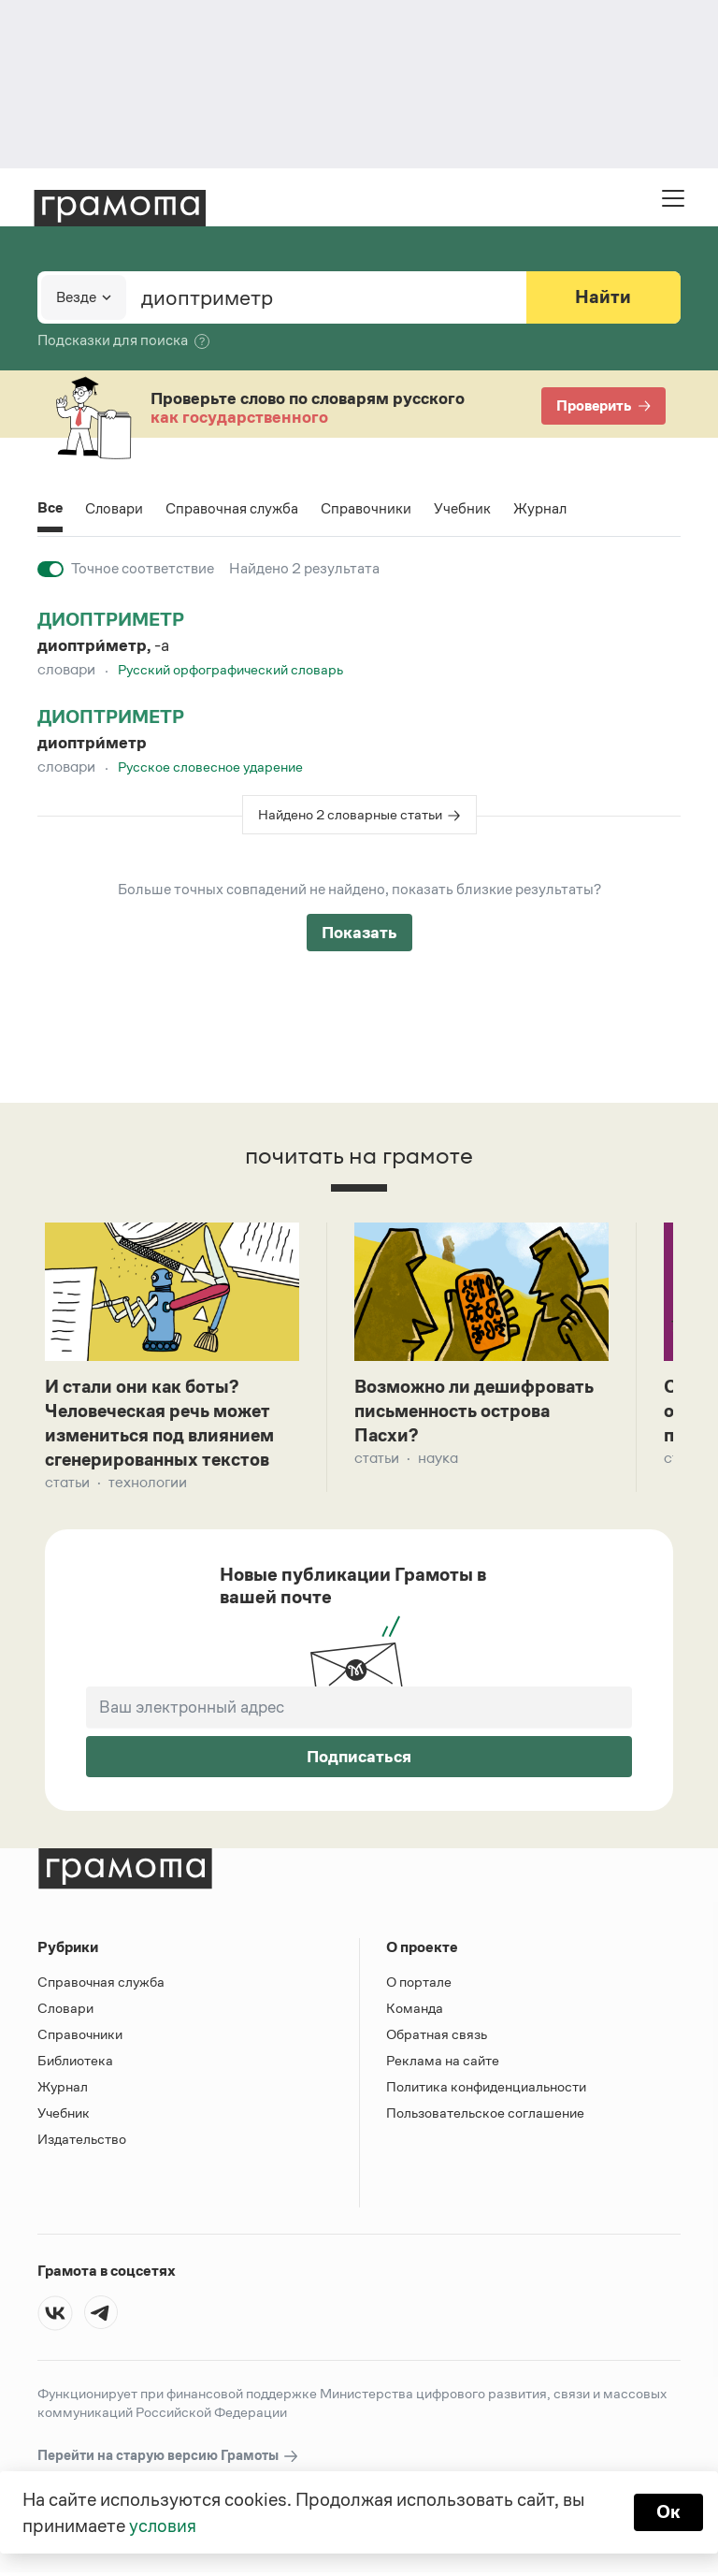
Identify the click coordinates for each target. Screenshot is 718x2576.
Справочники (368, 508)
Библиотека (75, 2064)
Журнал (543, 508)
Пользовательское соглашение (485, 2116)
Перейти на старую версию (168, 2459)
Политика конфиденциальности (486, 2090)
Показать (359, 932)
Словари (115, 508)
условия (163, 2525)
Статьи (67, 1486)
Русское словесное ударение (210, 766)
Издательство (81, 2142)
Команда (414, 2011)
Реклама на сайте (442, 2064)
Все (50, 509)
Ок (668, 2512)
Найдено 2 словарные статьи (350, 814)
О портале (419, 1985)
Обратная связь (436, 2038)
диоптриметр (111, 619)
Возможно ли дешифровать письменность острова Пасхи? (478, 1412)
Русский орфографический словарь (230, 669)
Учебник (465, 508)
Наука (438, 1460)
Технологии (147, 1486)
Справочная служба (234, 508)
